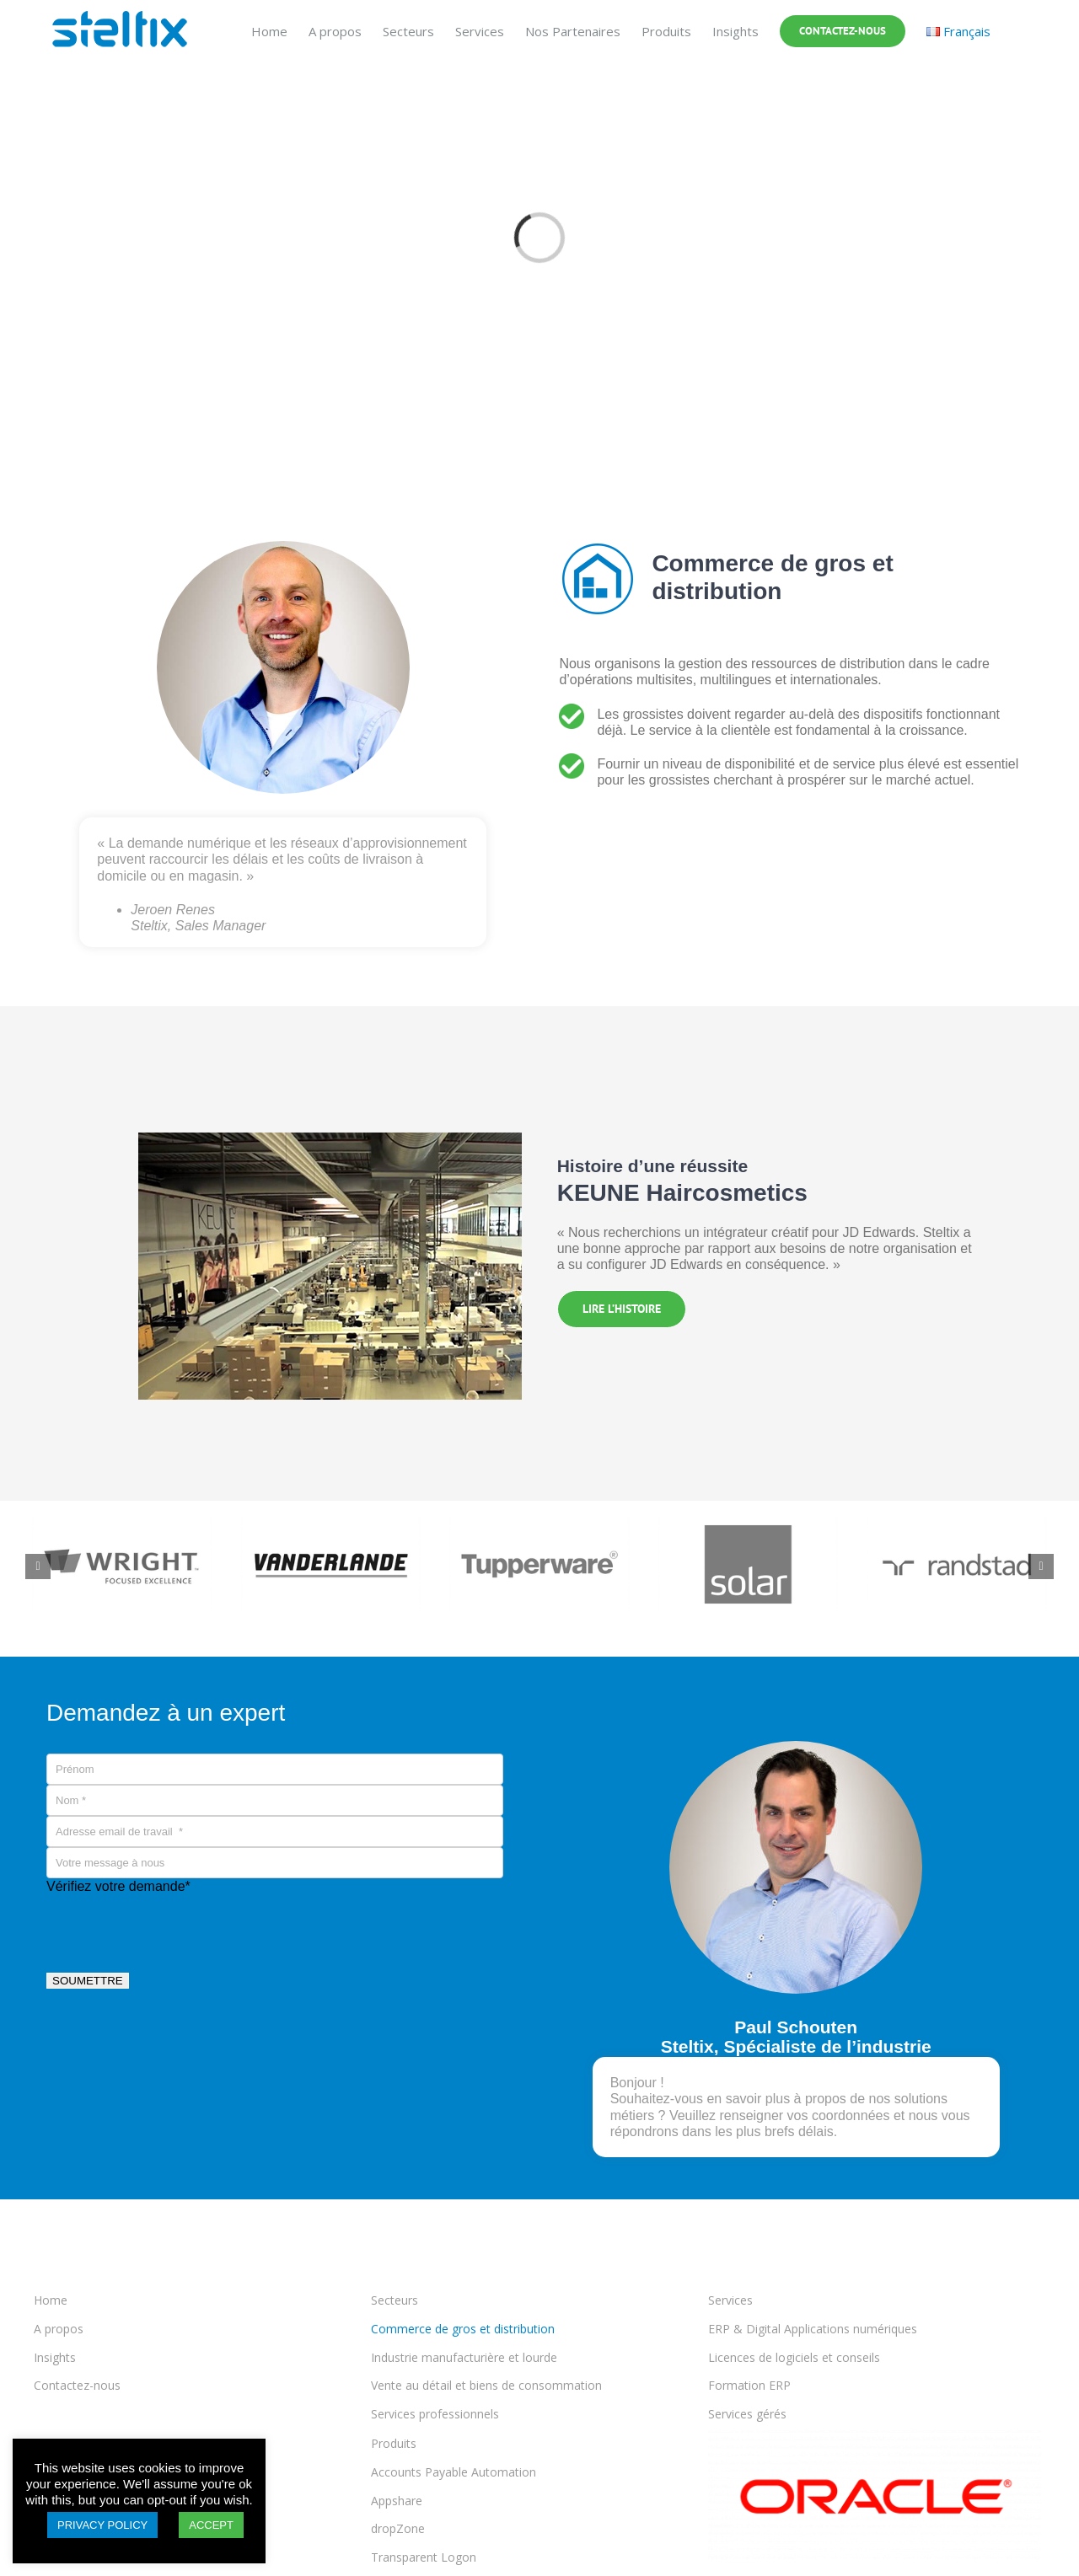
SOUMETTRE (87, 1980)
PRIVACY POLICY (102, 2525)
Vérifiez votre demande (118, 1886)
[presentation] (174, 1927)
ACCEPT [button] (211, 2525)
